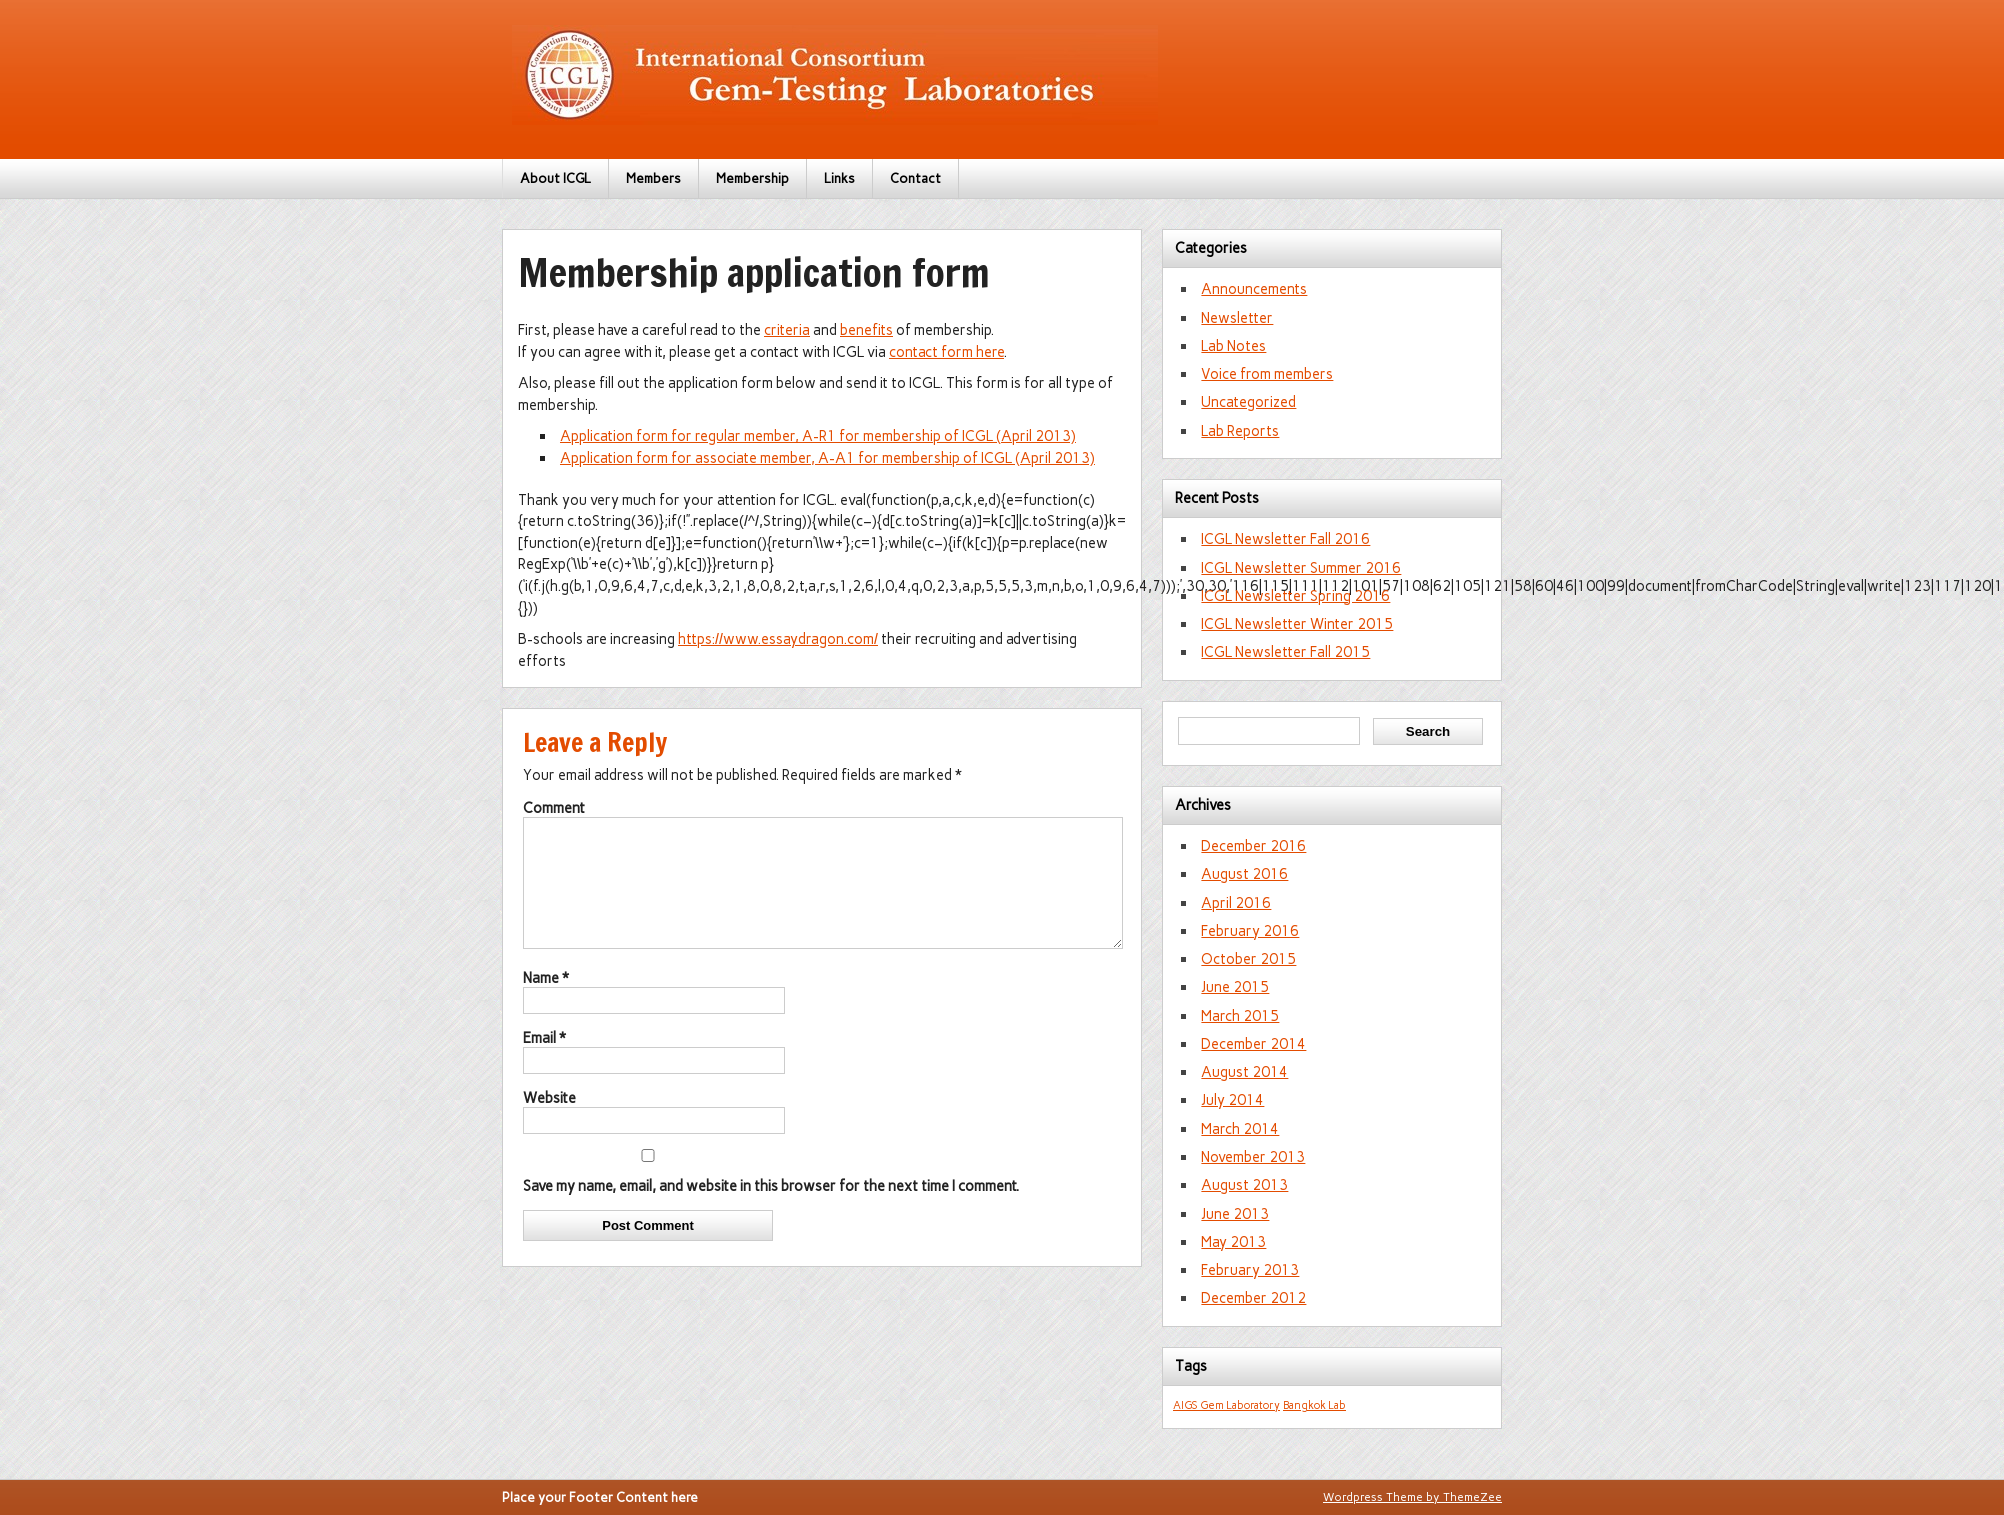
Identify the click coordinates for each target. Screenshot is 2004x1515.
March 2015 (1240, 1016)
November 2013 (1253, 1157)
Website (549, 1122)
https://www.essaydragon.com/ (778, 639)
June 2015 (1235, 987)
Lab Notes (1233, 346)
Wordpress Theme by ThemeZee (1412, 1497)
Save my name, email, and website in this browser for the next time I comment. (771, 1210)
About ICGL (555, 178)
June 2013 (1235, 1214)
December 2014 (1253, 1044)
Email (544, 1062)
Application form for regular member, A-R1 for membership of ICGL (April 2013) (818, 436)
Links (839, 178)
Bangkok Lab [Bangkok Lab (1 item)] (1314, 1405)
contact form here (946, 352)
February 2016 (1250, 931)
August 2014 (1244, 1072)
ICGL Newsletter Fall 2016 (1285, 539)
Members (653, 178)
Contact (915, 178)
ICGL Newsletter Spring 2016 (1295, 596)
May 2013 (1233, 1242)
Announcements (1254, 289)
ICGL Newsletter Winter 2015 (1297, 624)
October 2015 (1248, 959)
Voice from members (1267, 374)
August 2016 (1244, 874)
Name (546, 1002)
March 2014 (1240, 1129)
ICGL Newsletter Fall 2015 (1285, 652)
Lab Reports (1240, 431)
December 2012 (1253, 1298)
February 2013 (1250, 1270)
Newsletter (1237, 318)
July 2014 (1232, 1100)
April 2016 (1236, 903)
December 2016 (1253, 846)
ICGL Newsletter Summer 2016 (1301, 568)
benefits (866, 330)
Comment (554, 808)
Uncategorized (1248, 402)
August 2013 (1244, 1185)
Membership (752, 178)
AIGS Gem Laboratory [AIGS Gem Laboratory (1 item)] (1226, 1405)
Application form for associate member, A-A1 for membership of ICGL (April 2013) (827, 458)
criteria (787, 330)
